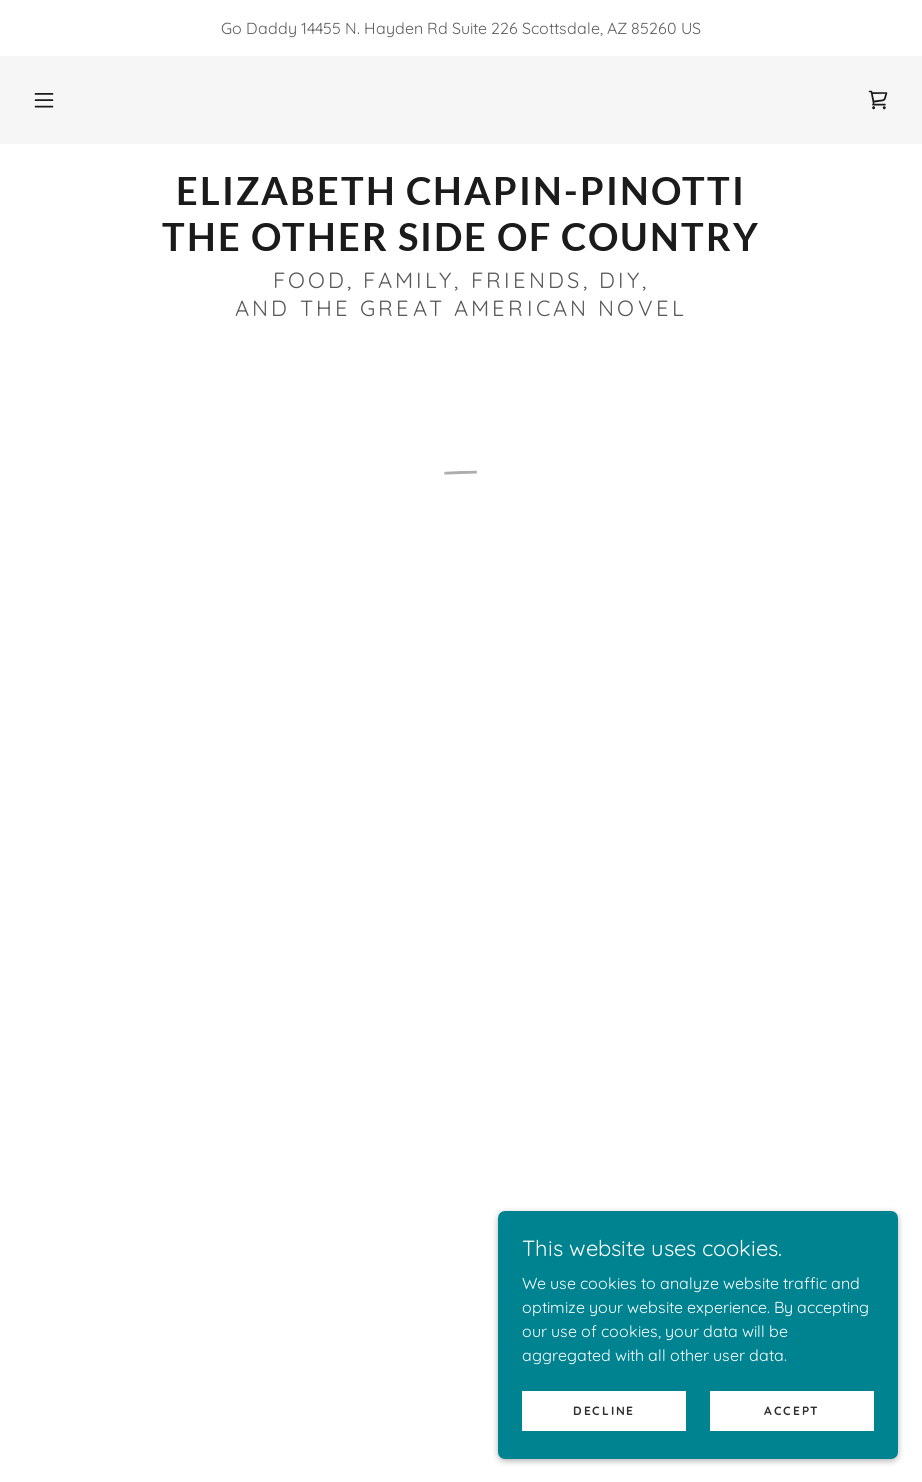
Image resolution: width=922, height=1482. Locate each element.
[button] (44, 100)
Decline (604, 1410)
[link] (461, 245)
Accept (792, 1410)
